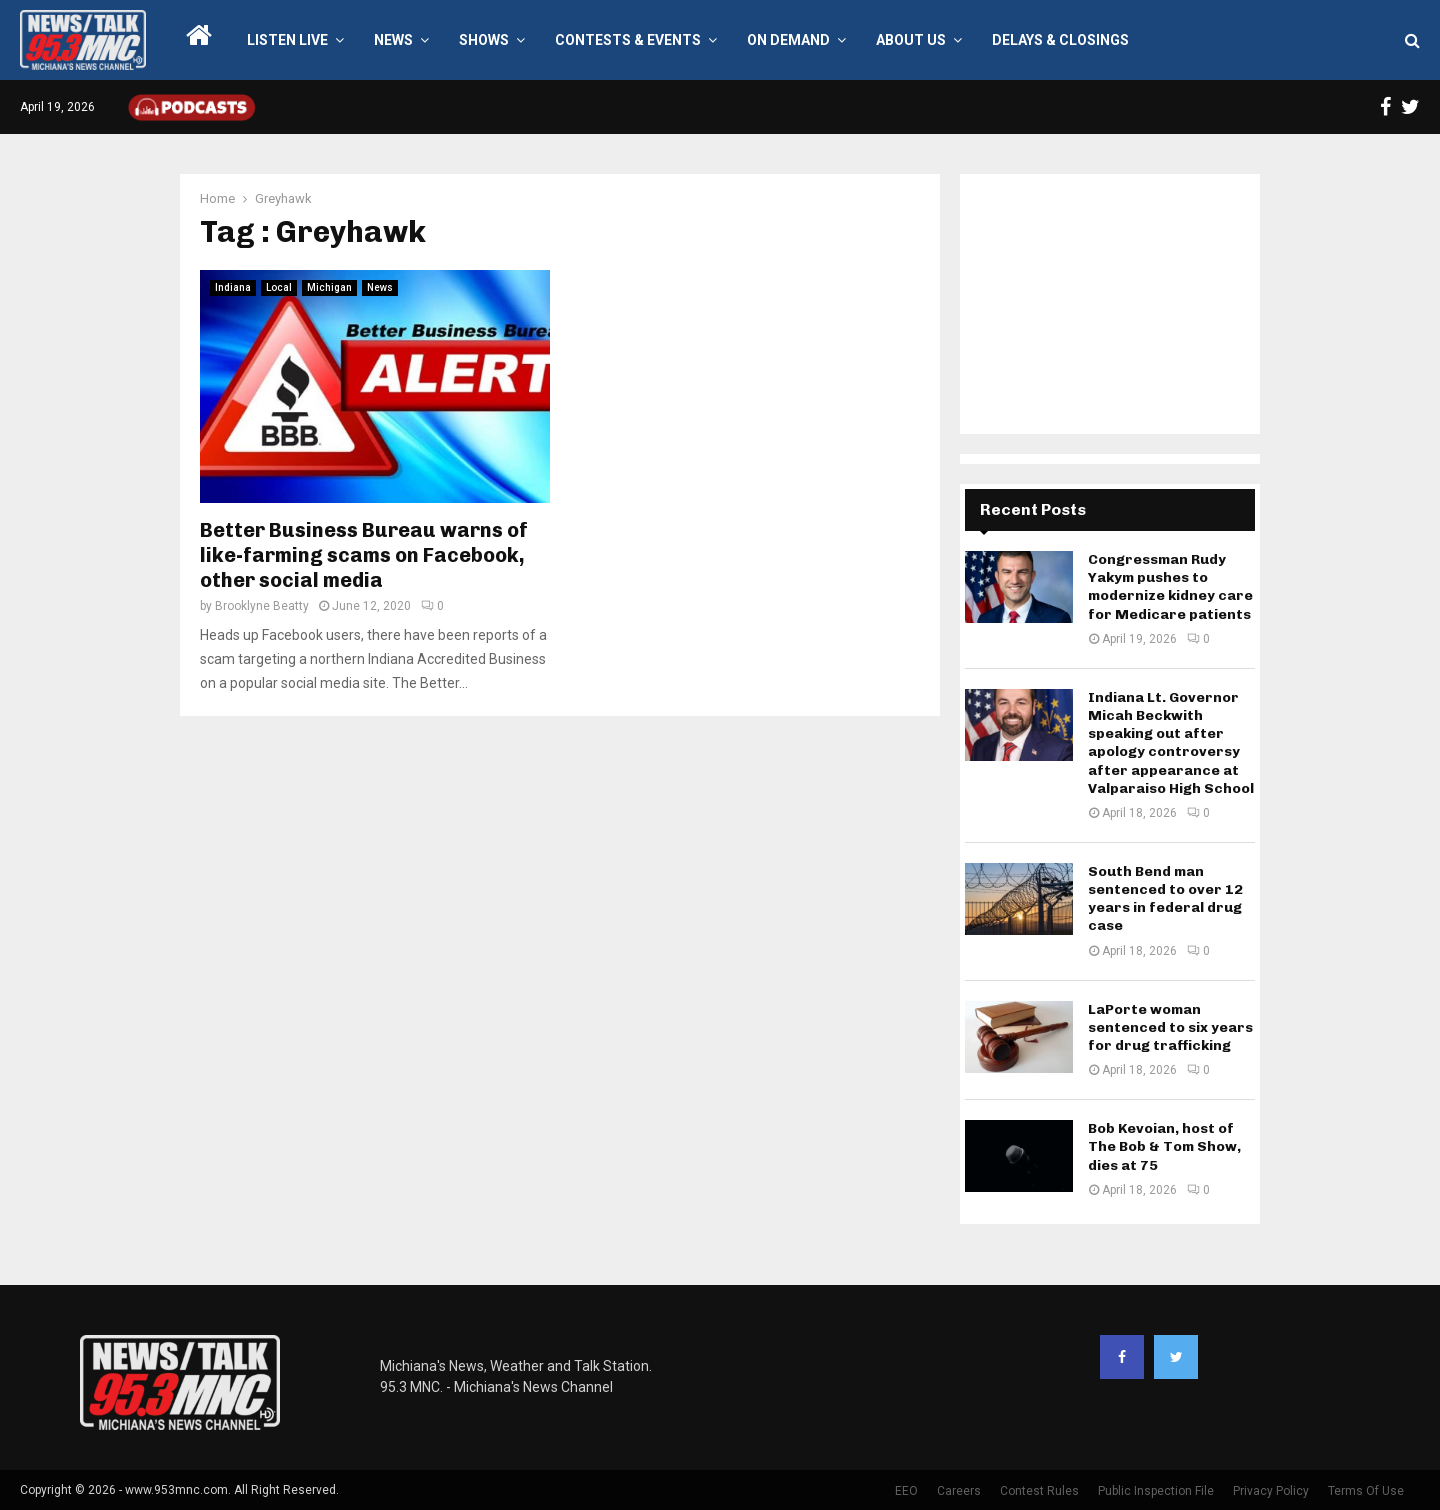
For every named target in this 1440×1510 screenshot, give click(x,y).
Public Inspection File (1156, 1491)
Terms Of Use (1366, 1491)
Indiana (233, 287)
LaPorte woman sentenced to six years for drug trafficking (1170, 1027)
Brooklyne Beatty (262, 606)
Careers (959, 1491)
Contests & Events (628, 40)
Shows (484, 40)
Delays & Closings (1060, 40)
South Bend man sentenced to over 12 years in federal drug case (1165, 899)
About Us (911, 40)
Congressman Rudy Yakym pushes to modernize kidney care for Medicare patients (1170, 587)
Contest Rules (1039, 1491)
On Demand (788, 40)
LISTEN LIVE (287, 40)
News (393, 40)
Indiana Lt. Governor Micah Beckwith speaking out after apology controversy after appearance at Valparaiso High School (1171, 743)
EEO (906, 1491)
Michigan (329, 287)
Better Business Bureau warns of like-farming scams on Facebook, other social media (364, 555)
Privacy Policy (1271, 1491)
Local (279, 287)
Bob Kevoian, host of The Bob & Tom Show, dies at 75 (1164, 1146)
